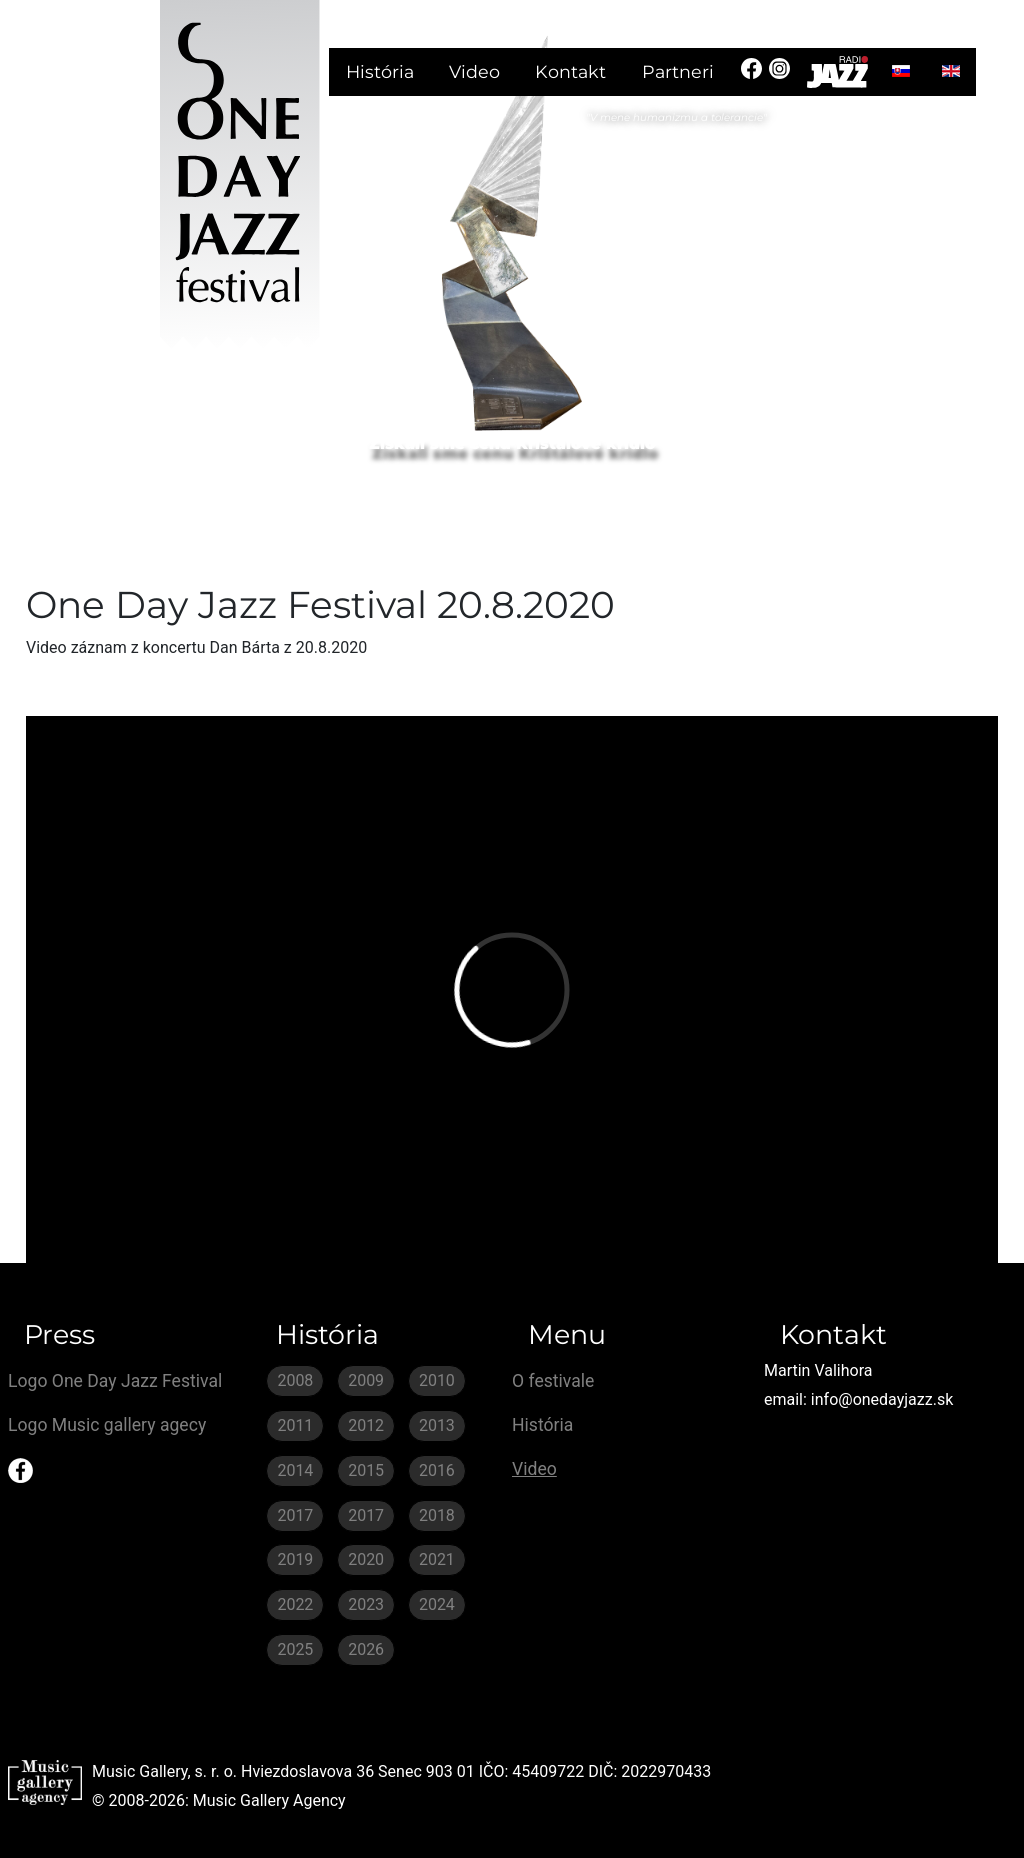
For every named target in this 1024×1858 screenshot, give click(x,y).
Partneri (678, 71)
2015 (366, 1470)
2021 (437, 1559)
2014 (295, 1470)
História (380, 71)
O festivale (553, 1381)
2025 (295, 1649)
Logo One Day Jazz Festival (115, 1381)
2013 (437, 1425)
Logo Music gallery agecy (107, 1425)
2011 (295, 1425)
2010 (437, 1380)
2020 (366, 1559)
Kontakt (570, 71)
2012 (366, 1425)
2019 (295, 1559)
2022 (295, 1604)
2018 (437, 1515)
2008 (295, 1380)
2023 (366, 1604)
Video (474, 71)
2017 (295, 1515)
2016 (437, 1470)
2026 (366, 1649)
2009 (366, 1380)
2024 (437, 1604)
